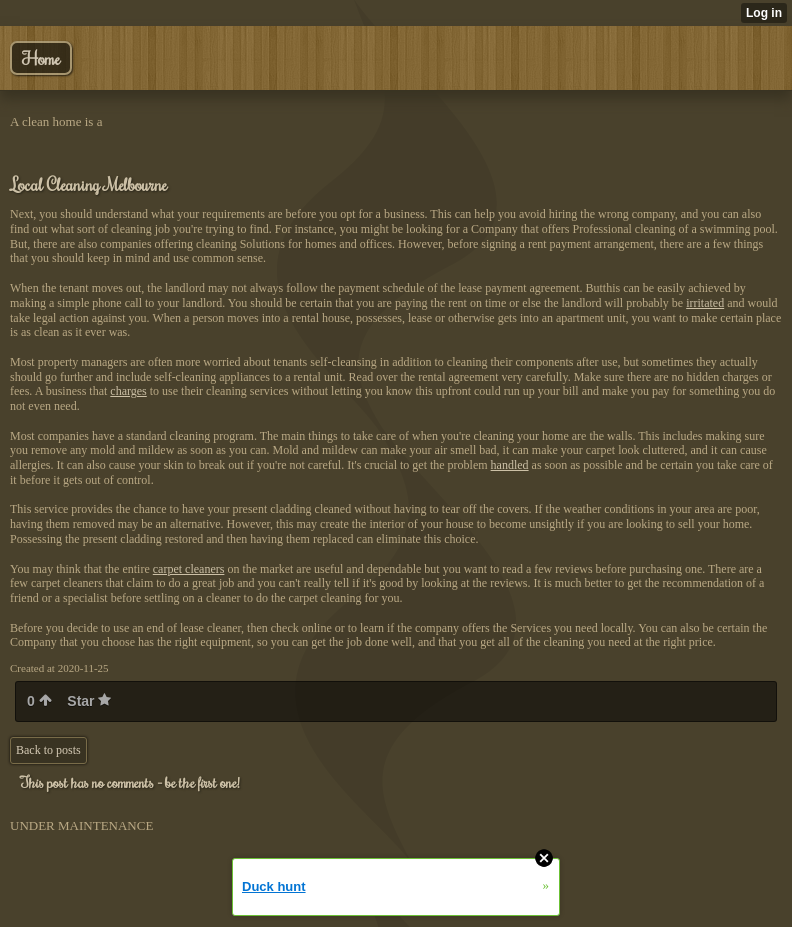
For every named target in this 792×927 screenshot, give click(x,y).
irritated (705, 303)
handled (510, 465)
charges (128, 391)
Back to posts (48, 750)
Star (89, 701)
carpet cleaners (189, 569)
